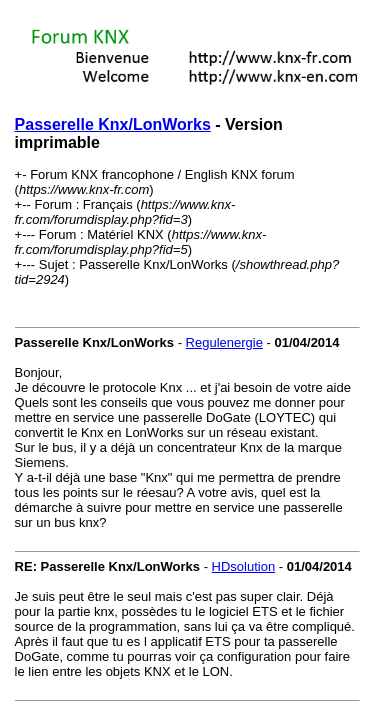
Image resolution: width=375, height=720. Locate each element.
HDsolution (244, 566)
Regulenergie (224, 342)
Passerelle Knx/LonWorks (113, 124)
